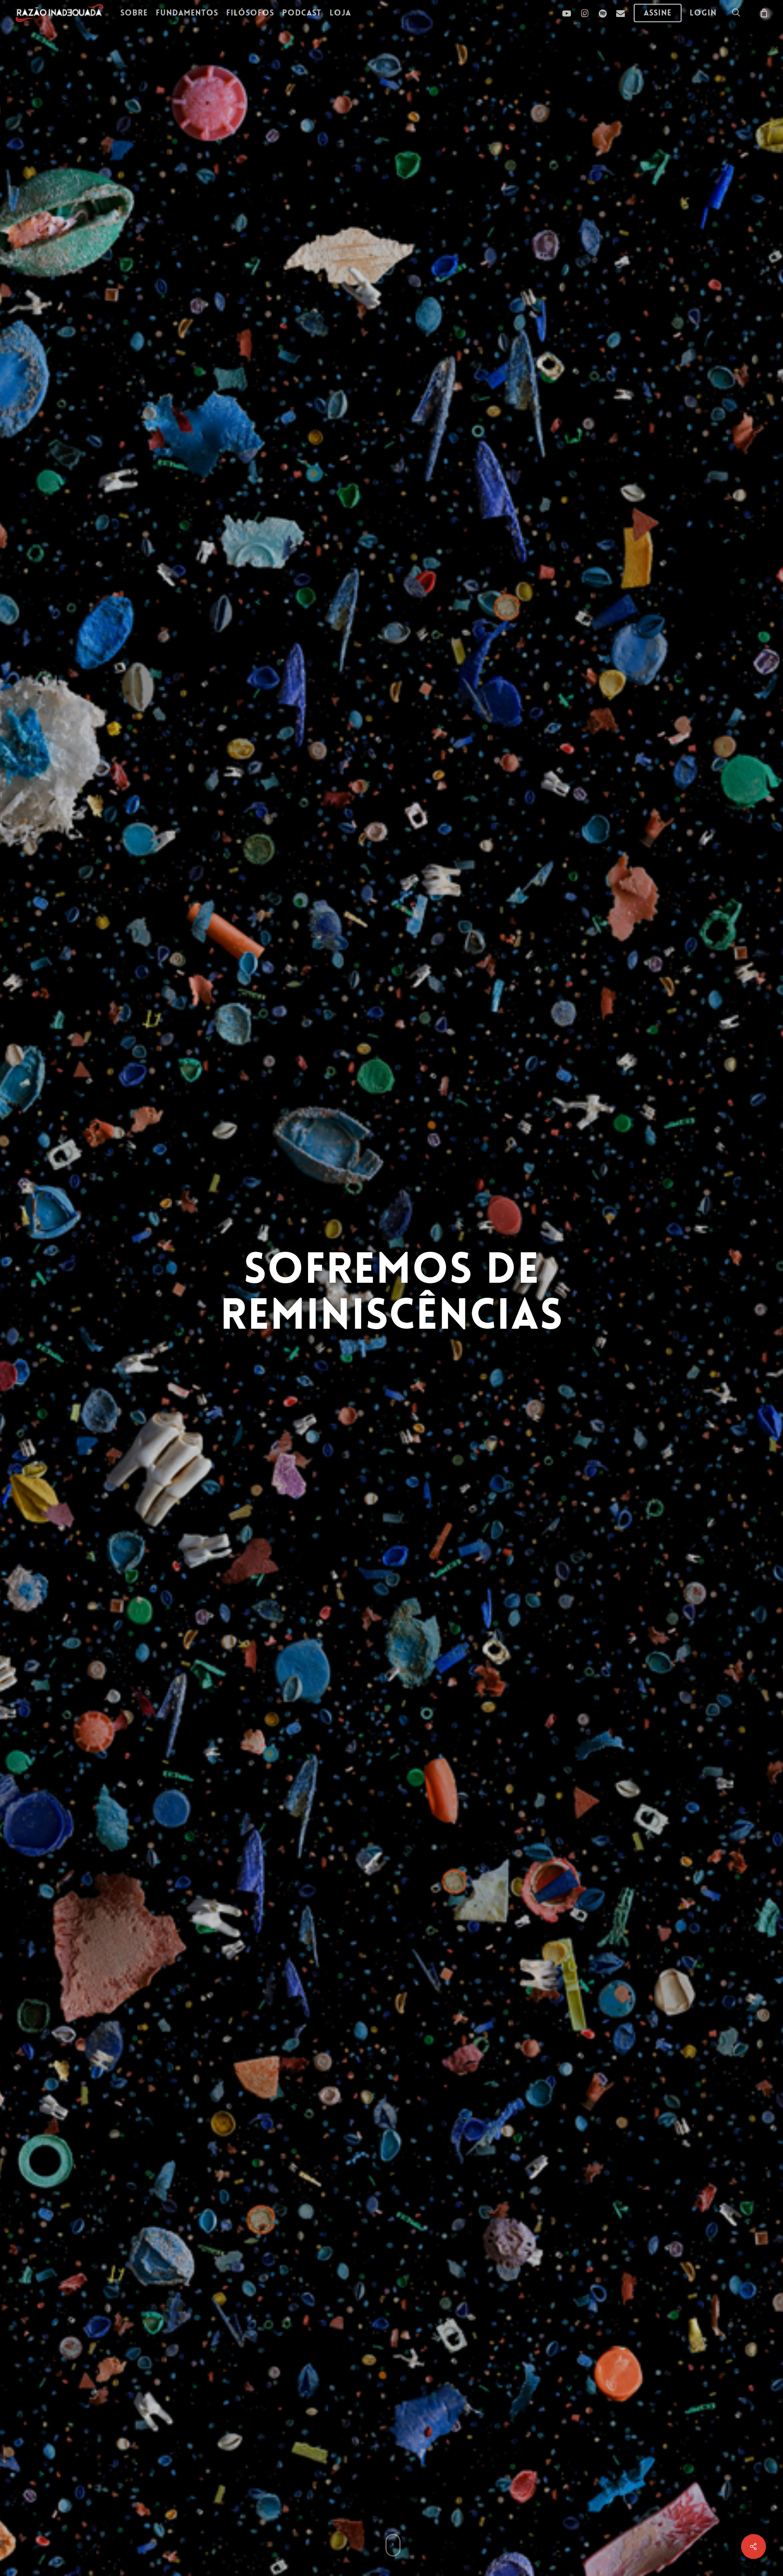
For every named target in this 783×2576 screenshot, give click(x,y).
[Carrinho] (763, 12)
